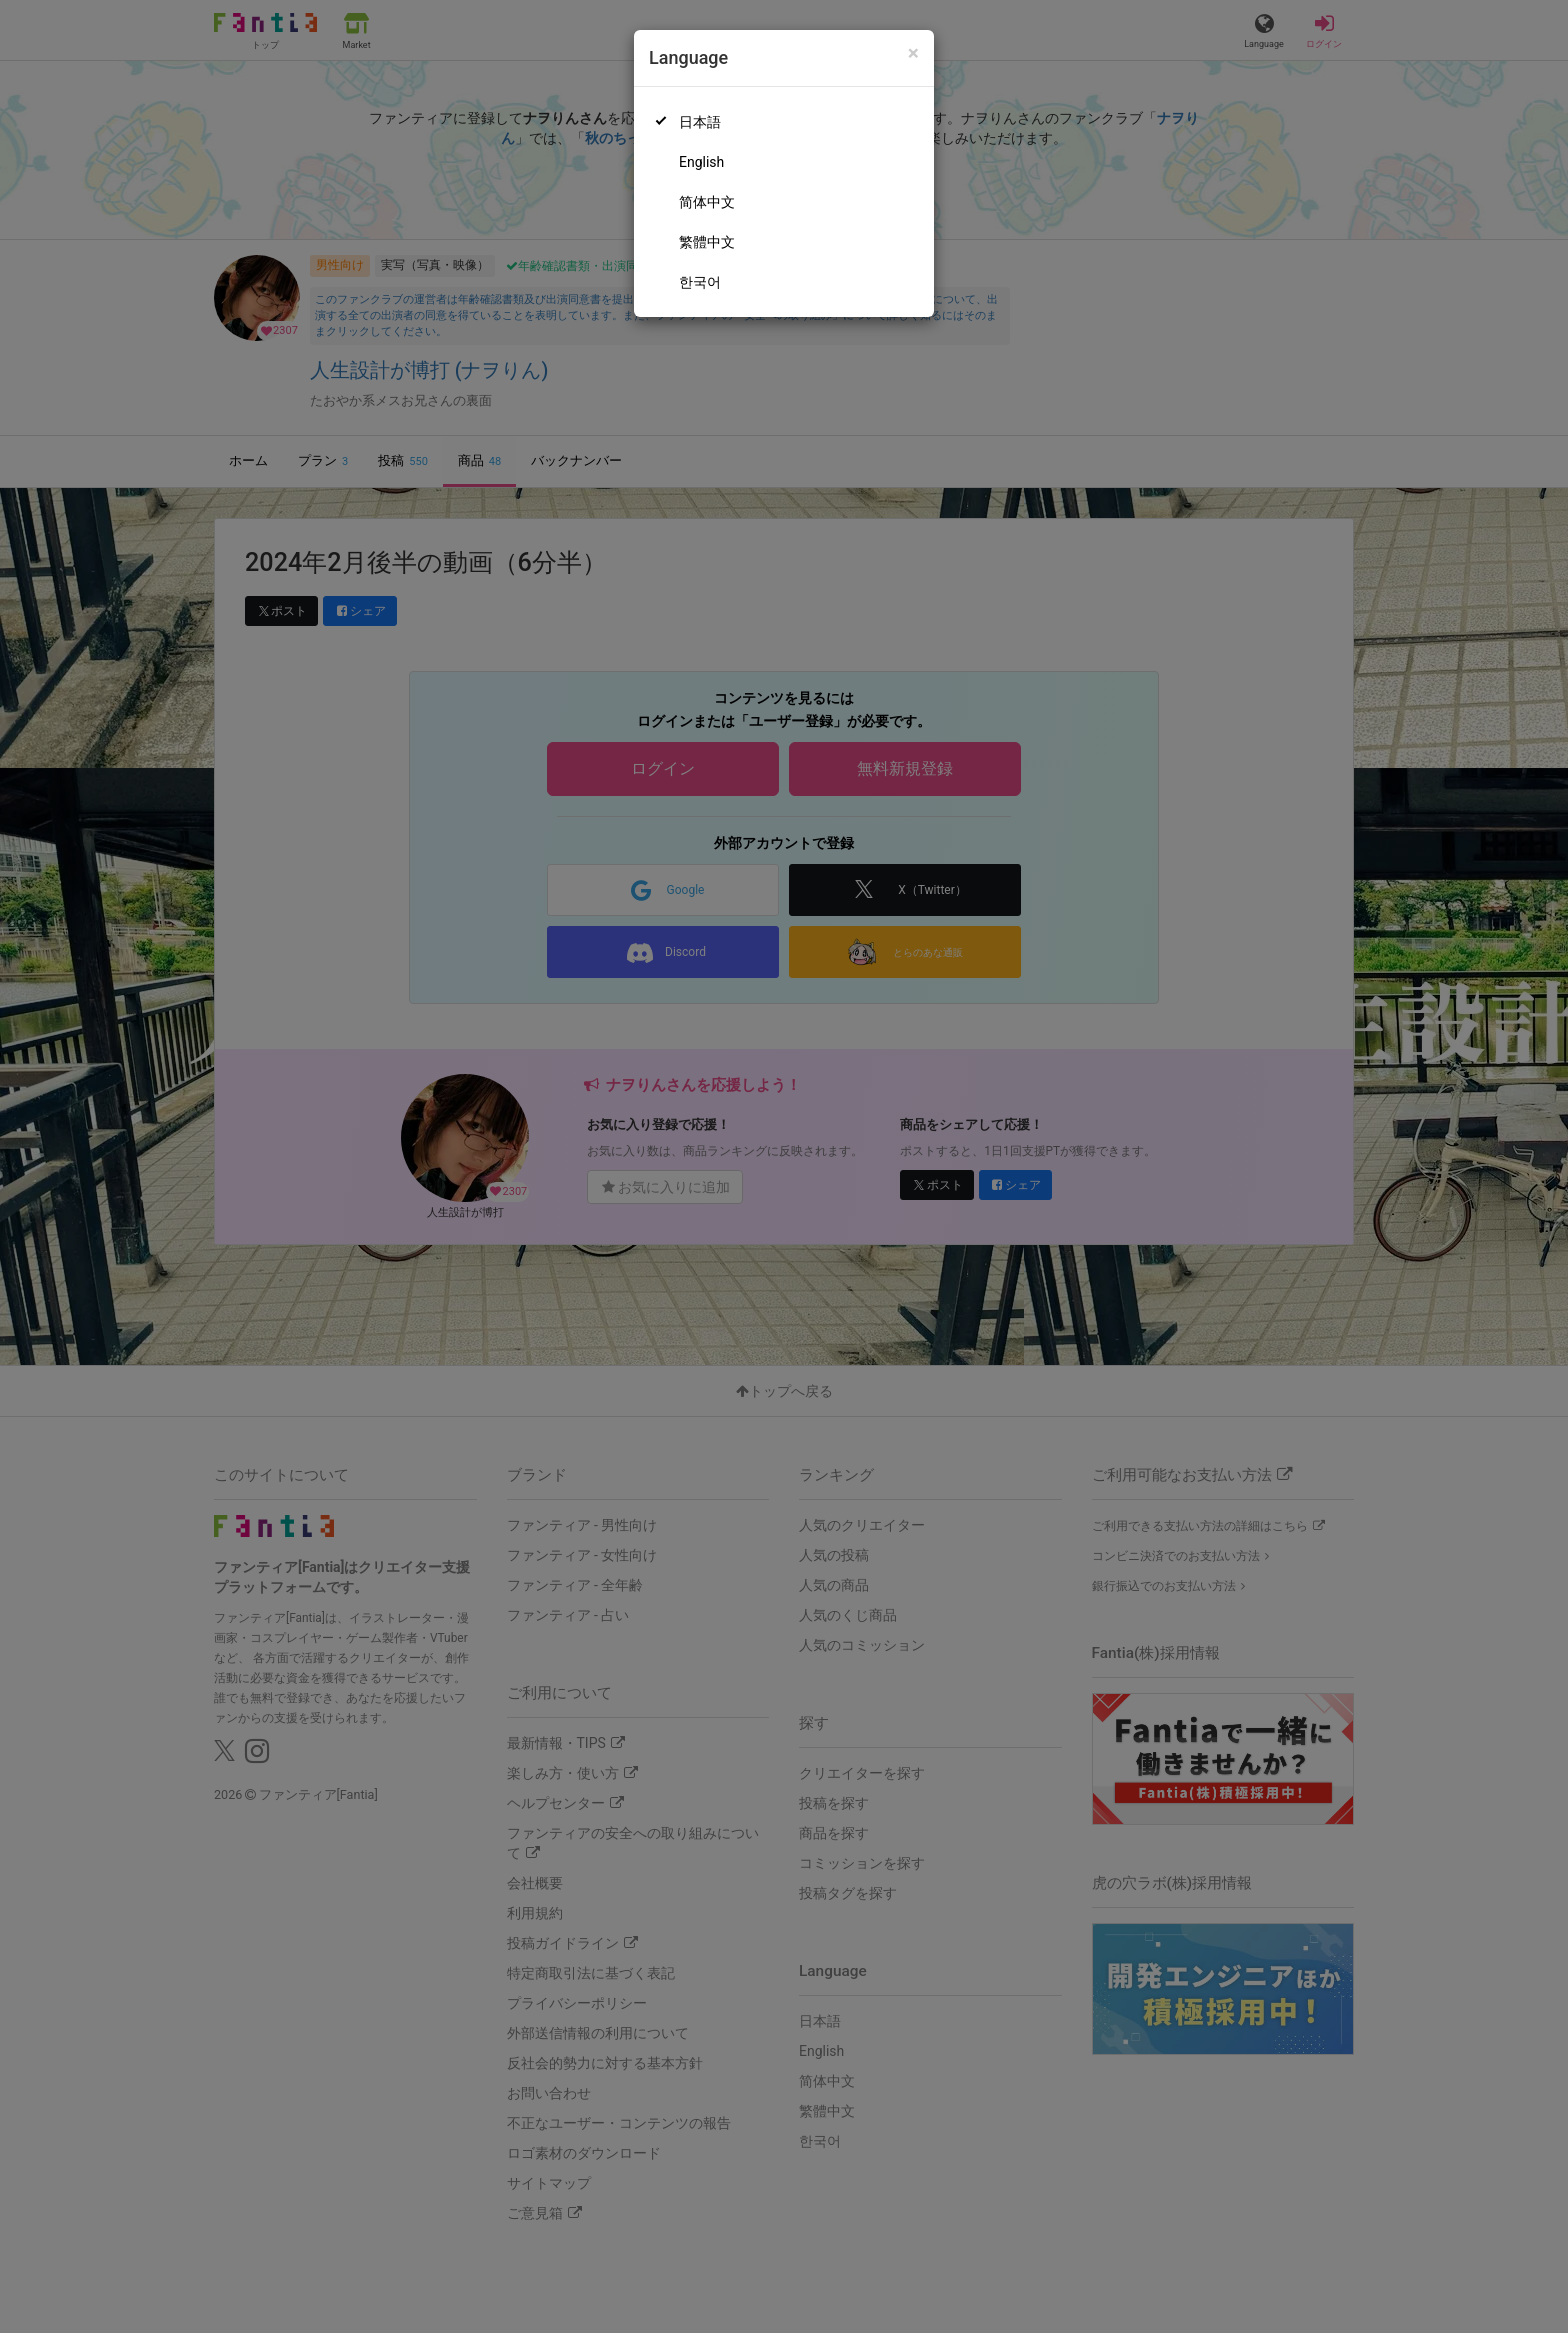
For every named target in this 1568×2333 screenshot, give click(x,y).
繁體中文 (707, 242)
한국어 (700, 282)
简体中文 (707, 202)
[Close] (913, 53)
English (701, 162)
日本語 (700, 122)
